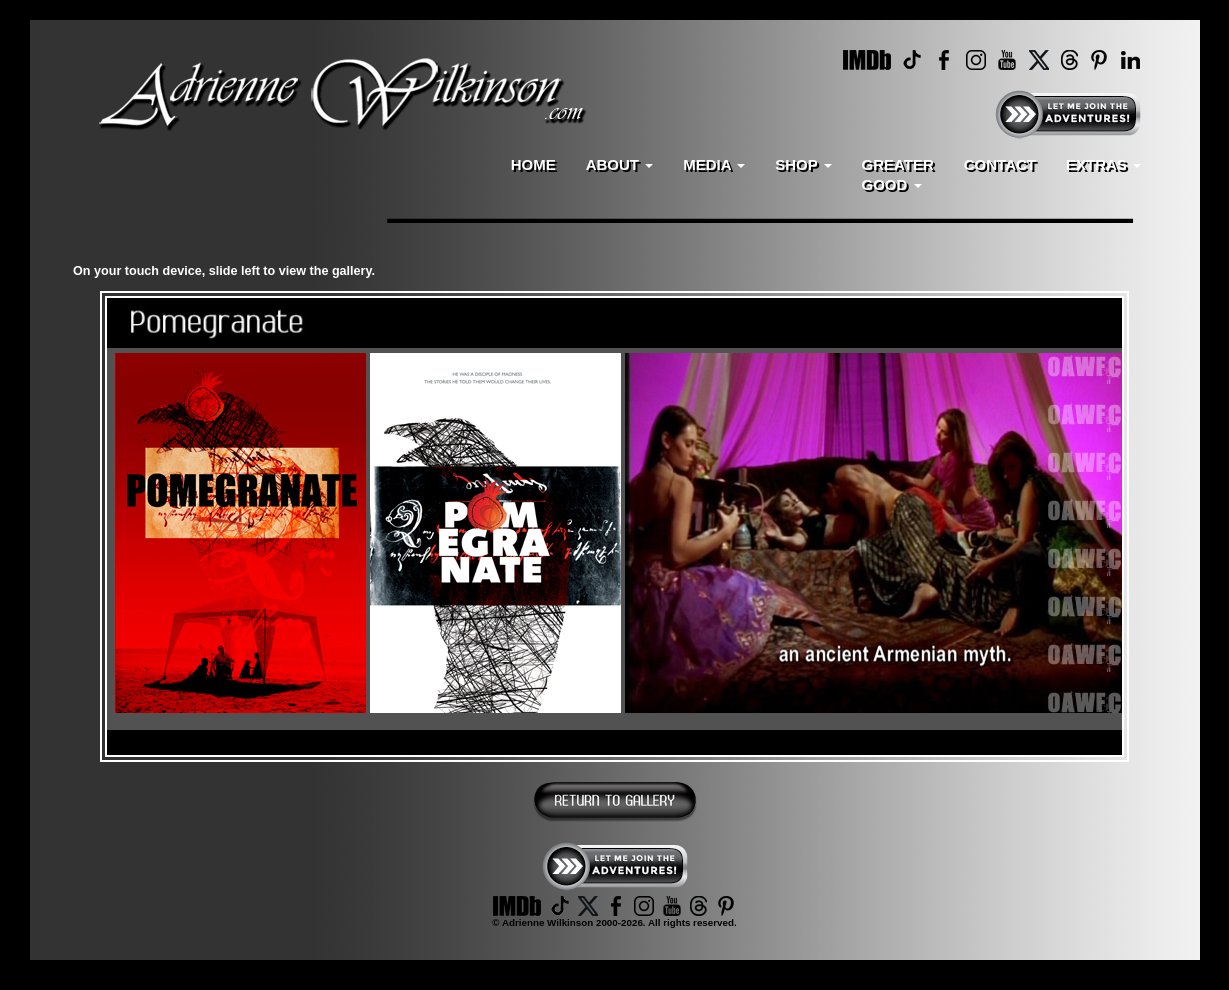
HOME (533, 164)
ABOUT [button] (620, 164)
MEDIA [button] (714, 164)
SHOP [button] (803, 164)
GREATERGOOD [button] (898, 174)
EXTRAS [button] (1103, 164)
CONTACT (1000, 164)
